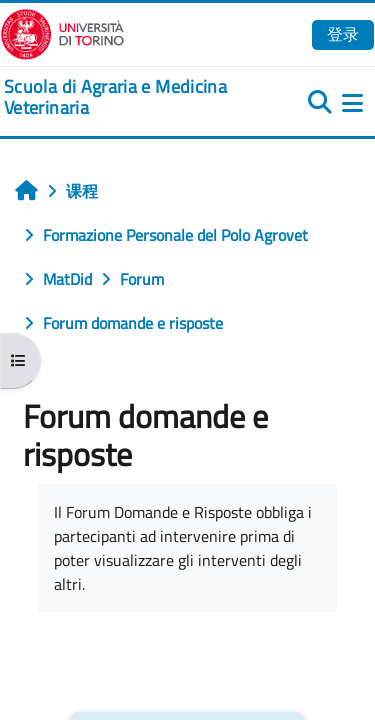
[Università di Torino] (62, 32)
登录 (343, 34)
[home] (125, 97)
